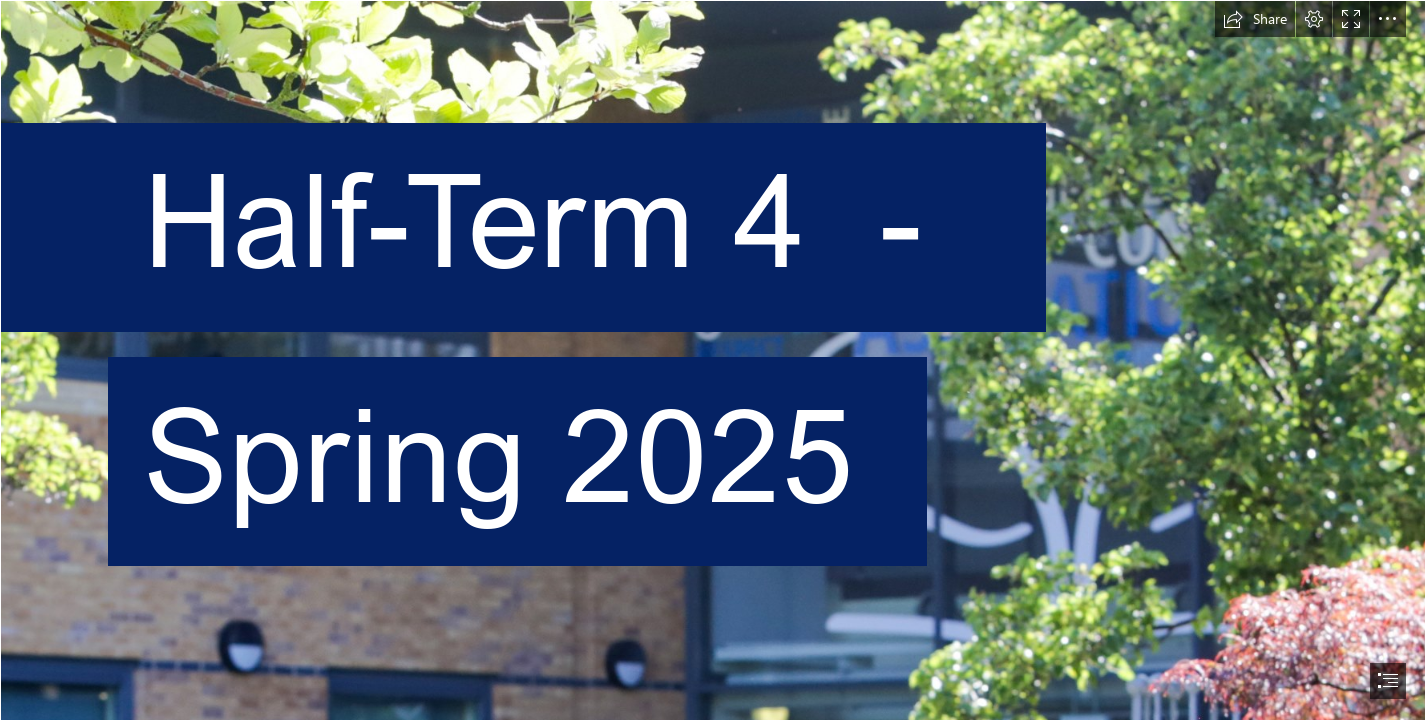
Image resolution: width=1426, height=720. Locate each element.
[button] (1255, 19)
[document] (713, 360)
